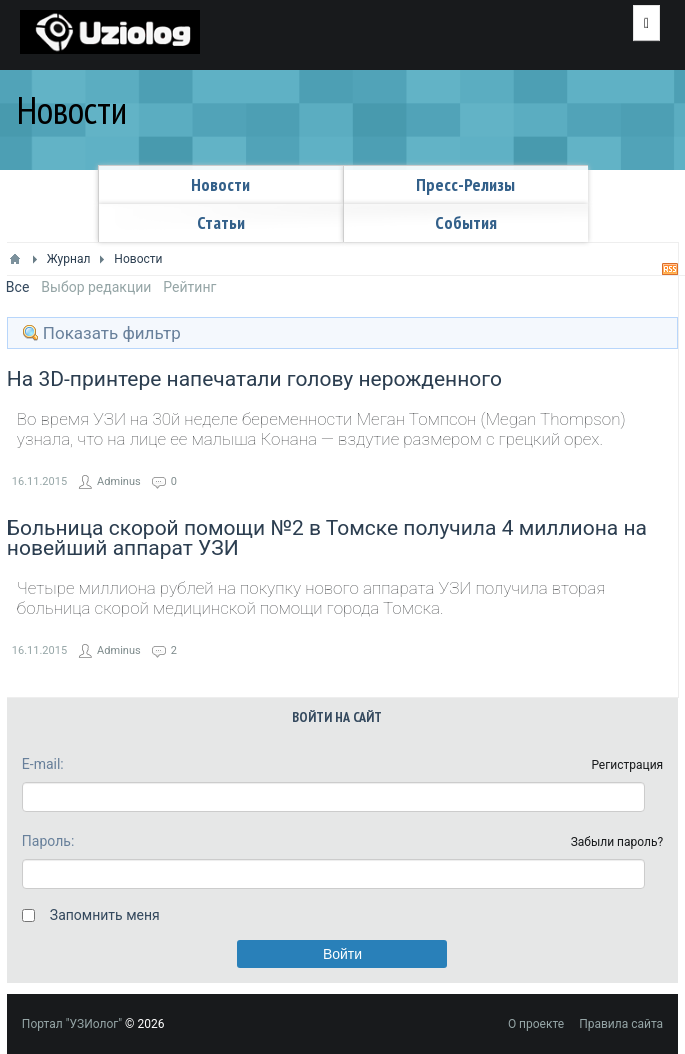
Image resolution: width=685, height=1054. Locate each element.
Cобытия (466, 222)
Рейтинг (189, 287)
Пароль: (48, 841)
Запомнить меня (105, 915)
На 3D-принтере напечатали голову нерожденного (254, 379)
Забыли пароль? (617, 842)
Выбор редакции (96, 287)
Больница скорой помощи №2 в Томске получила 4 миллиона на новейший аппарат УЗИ (327, 538)
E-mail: (43, 764)
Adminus (119, 481)
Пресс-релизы (465, 184)
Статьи (221, 222)
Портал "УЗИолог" (72, 1024)
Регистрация (627, 765)
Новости (220, 184)
